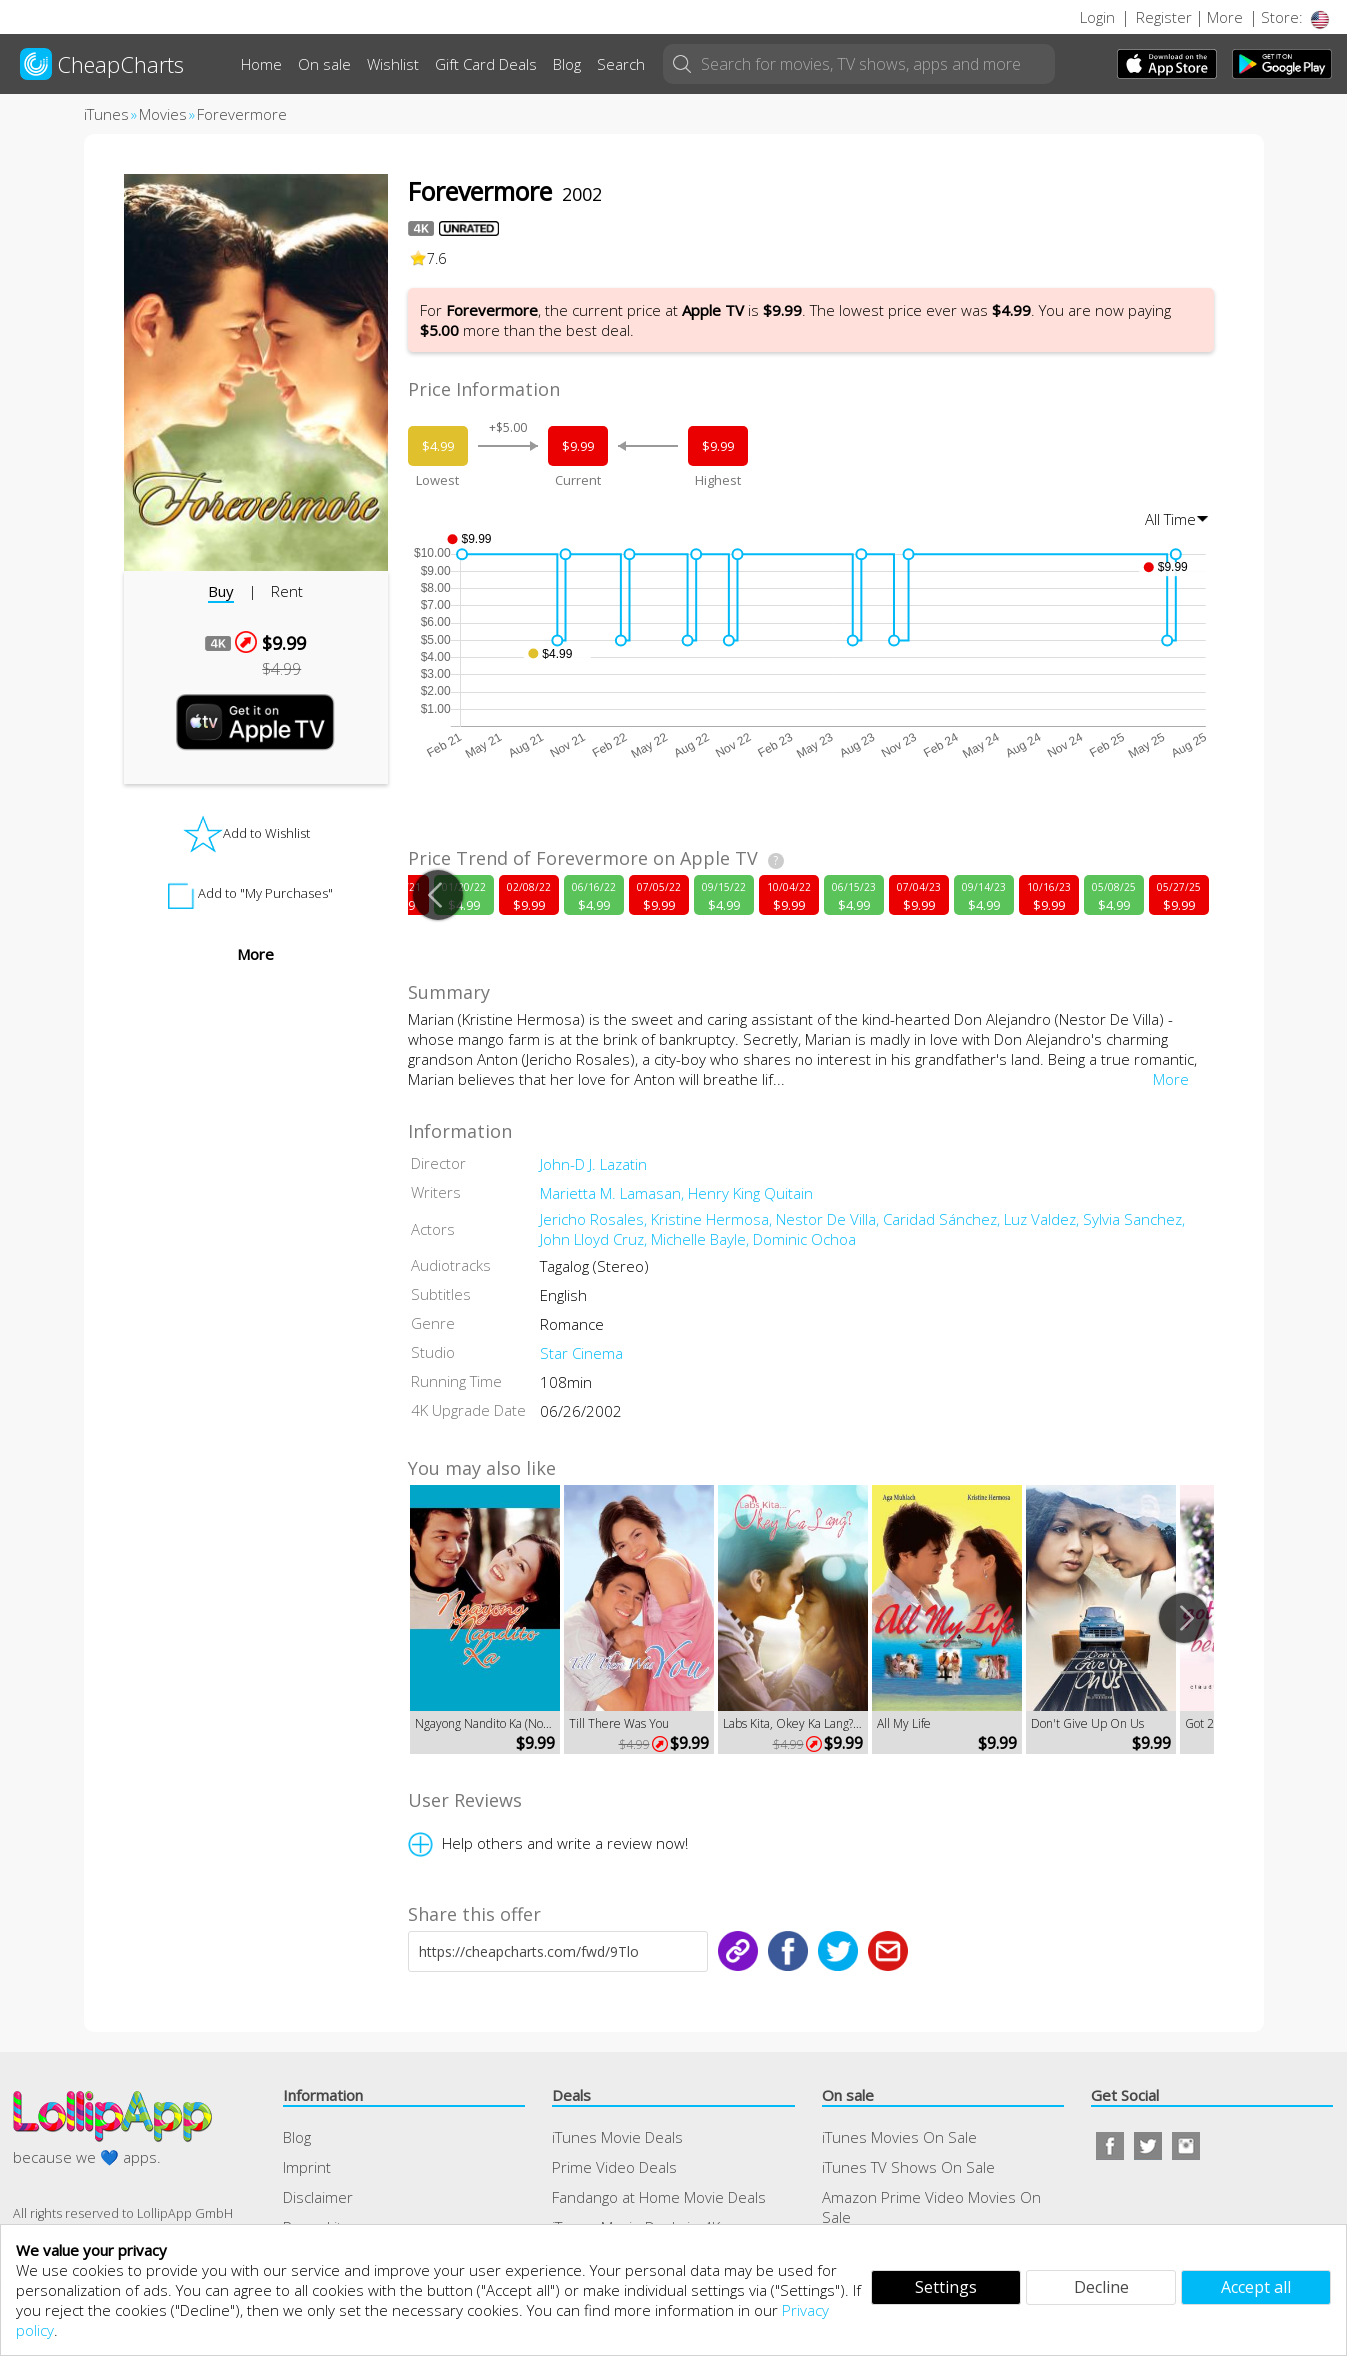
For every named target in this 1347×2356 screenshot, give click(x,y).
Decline (1101, 2287)
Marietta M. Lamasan (614, 1193)
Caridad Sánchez (943, 1219)
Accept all (1256, 2287)
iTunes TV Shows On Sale (908, 2167)
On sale (324, 64)
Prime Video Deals (614, 2167)
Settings (946, 2287)
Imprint (307, 2167)
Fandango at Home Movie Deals (659, 2197)
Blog (567, 64)
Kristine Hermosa (713, 1219)
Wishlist (393, 64)
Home (261, 64)
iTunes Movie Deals (617, 2137)
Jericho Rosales (595, 1219)
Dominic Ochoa (804, 1239)
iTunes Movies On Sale (899, 2137)
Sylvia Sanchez (1134, 1219)
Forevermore (242, 114)
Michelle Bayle (702, 1239)
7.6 (428, 258)
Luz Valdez (1043, 1219)
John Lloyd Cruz (595, 1239)
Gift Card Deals (486, 64)
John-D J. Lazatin (593, 1164)
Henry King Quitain (750, 1193)
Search (621, 64)
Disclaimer (318, 2197)
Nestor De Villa (829, 1219)
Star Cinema (581, 1353)
